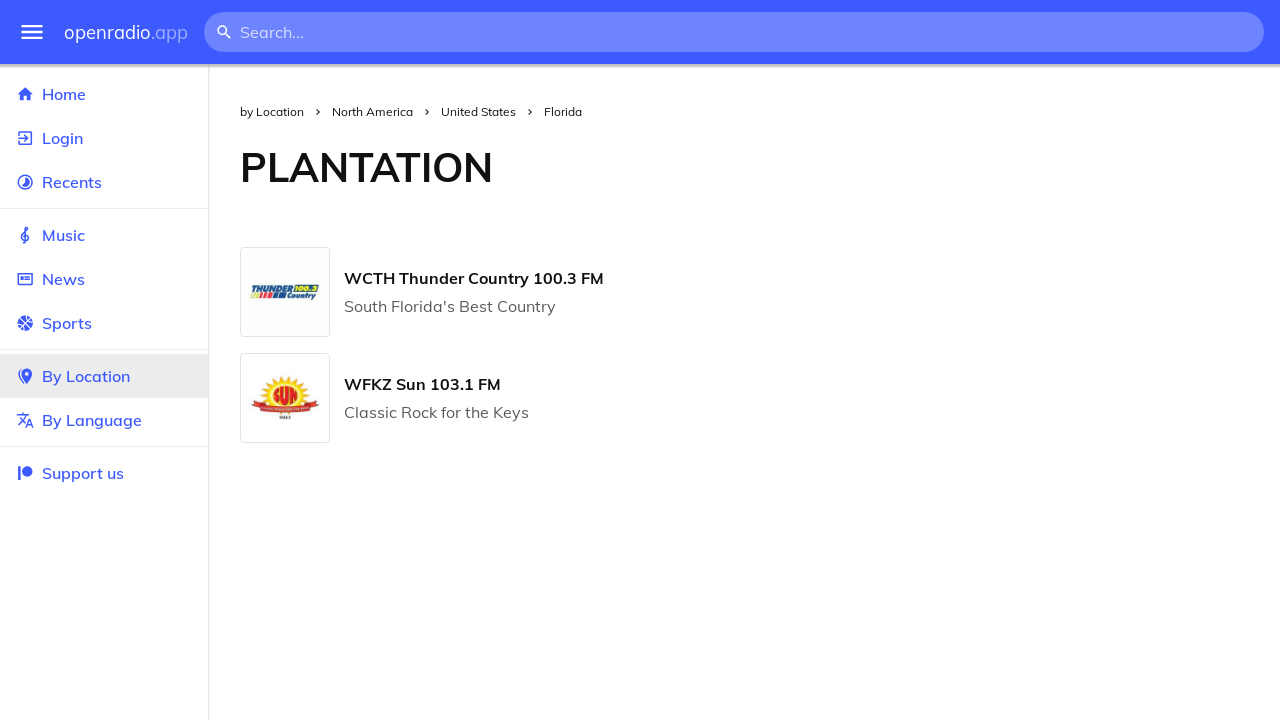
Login (104, 138)
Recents (104, 182)
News (104, 279)
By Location (104, 376)
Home (104, 94)
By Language (104, 420)
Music (104, 235)
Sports (104, 323)
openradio (126, 32)
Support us (70, 473)
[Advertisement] (902, 167)
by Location (272, 111)
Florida (563, 111)
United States (478, 111)
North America (372, 111)
